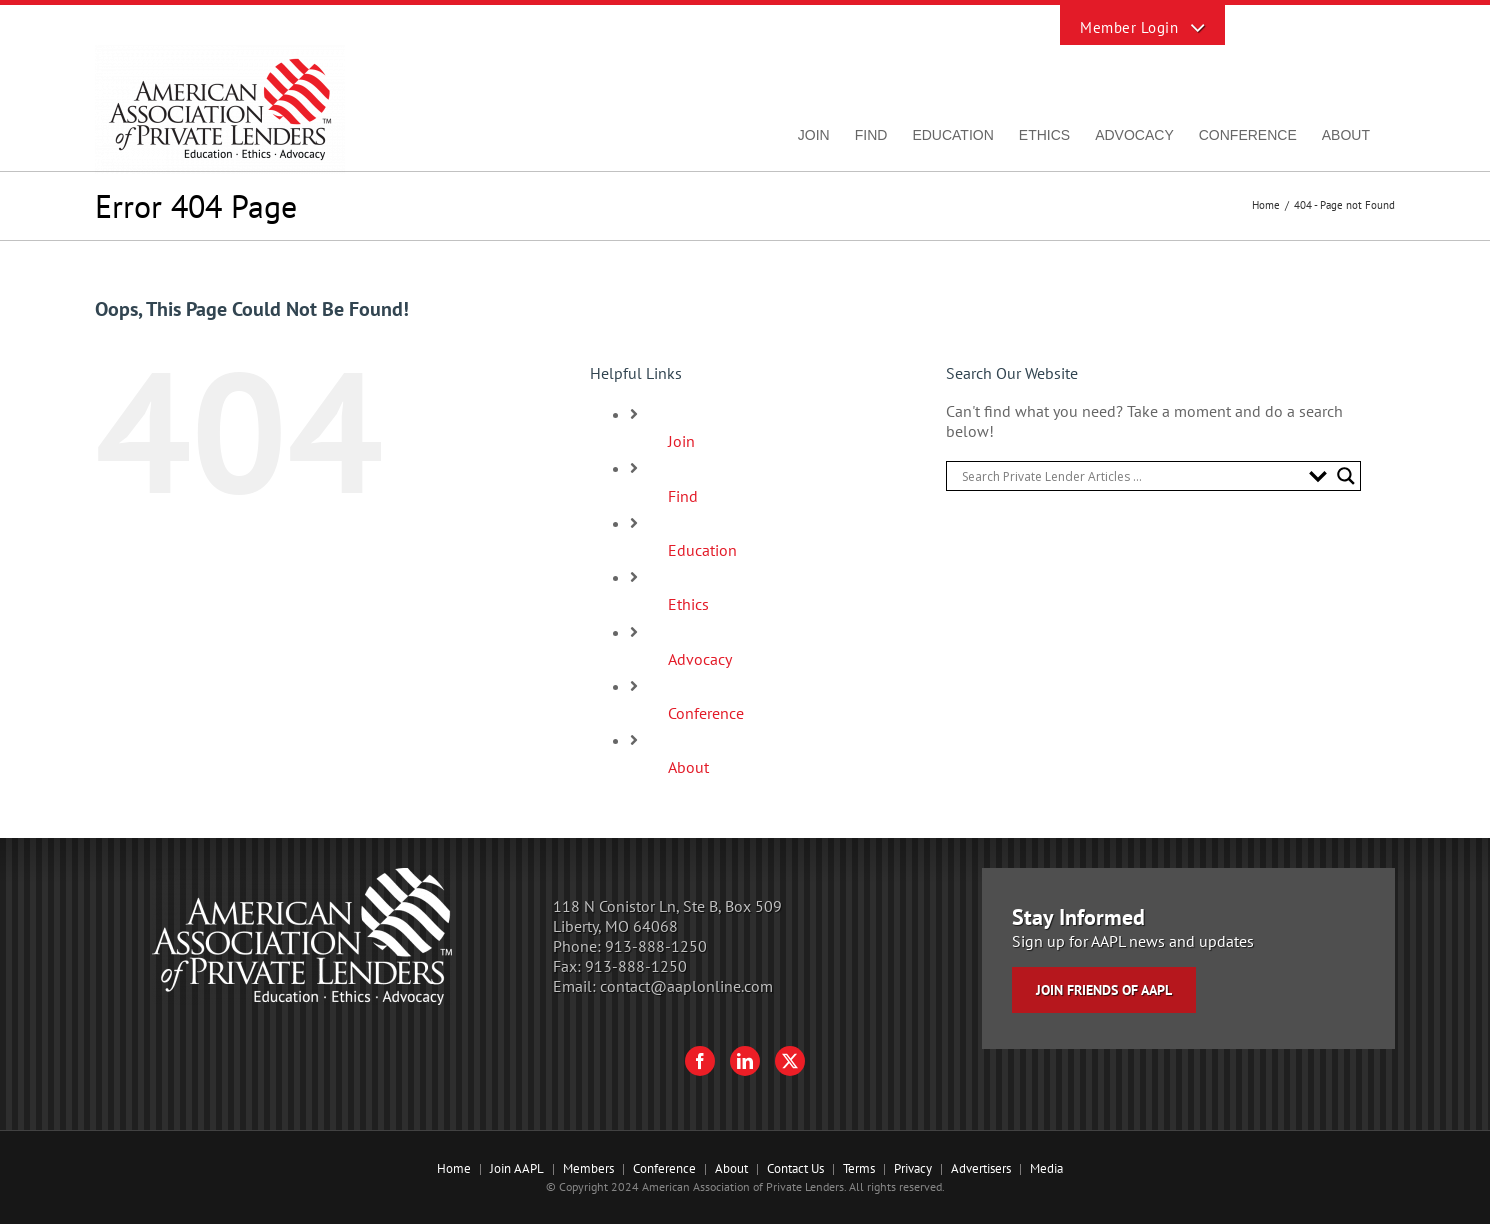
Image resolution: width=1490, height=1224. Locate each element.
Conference (706, 713)
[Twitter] (790, 1061)
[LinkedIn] (745, 1061)
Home (454, 1168)
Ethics (688, 604)
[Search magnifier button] (1346, 476)
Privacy (913, 1168)
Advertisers (981, 1168)
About (688, 767)
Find (683, 496)
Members (588, 1168)
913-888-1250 (656, 946)
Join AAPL (517, 1168)
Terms (859, 1168)
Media (1046, 1168)
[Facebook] (700, 1061)
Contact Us (795, 1168)
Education (702, 550)
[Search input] (1130, 476)
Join (681, 441)
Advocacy (700, 659)
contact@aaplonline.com (686, 986)
